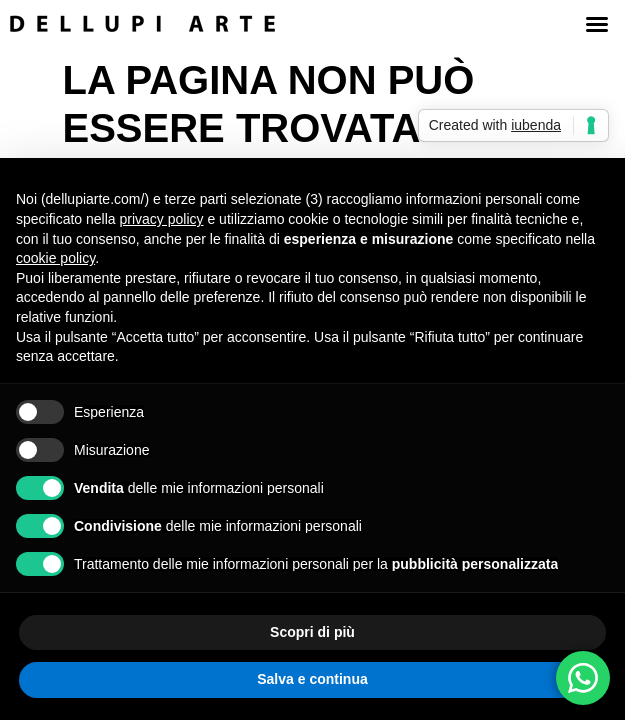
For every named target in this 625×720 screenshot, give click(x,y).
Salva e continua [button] (312, 679)
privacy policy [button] (162, 219)
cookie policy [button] (55, 258)
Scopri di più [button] (312, 632)
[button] (597, 24)
